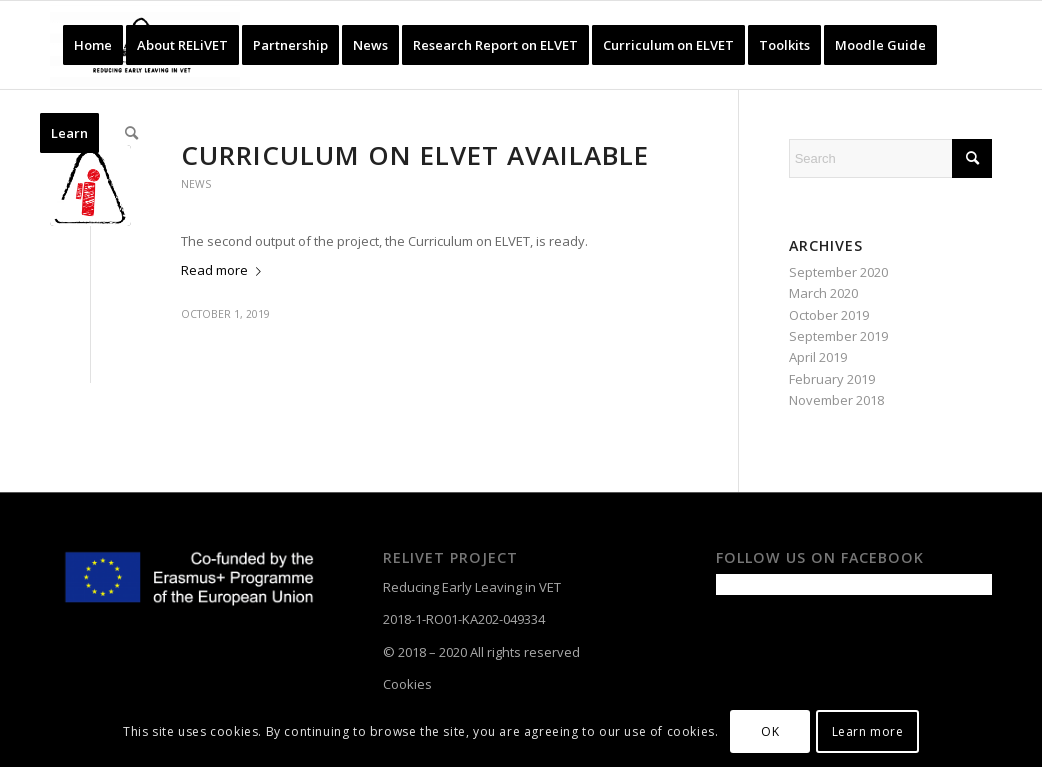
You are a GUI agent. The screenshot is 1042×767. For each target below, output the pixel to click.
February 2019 (832, 379)
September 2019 (838, 336)
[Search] (131, 133)
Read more (225, 270)
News (196, 184)
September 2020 (838, 272)
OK (770, 731)
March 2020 (823, 293)
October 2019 (829, 315)
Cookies (407, 684)
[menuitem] (93, 45)
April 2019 (818, 357)
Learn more (868, 731)
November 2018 (836, 400)
